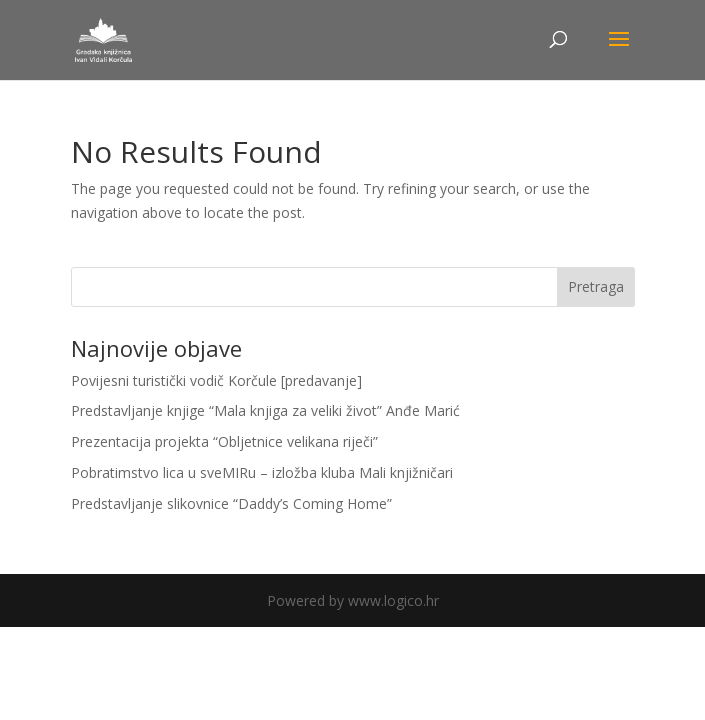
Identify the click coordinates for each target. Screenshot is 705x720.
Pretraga (596, 286)
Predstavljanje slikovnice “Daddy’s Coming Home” (231, 503)
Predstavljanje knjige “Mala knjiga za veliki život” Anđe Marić (265, 410)
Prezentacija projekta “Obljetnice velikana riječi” (224, 441)
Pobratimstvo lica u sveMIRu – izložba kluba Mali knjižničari (262, 472)
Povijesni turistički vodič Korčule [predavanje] (216, 380)
